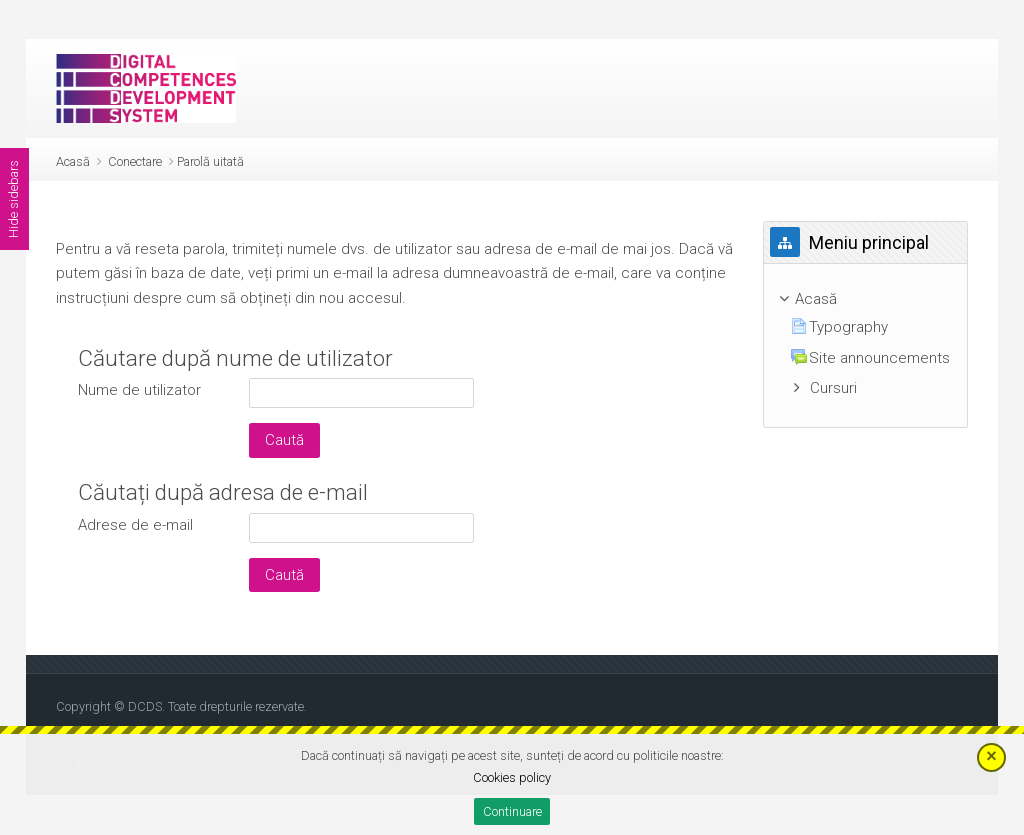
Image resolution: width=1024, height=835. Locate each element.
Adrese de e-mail (135, 525)
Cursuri (833, 388)
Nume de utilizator (139, 390)
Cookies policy (512, 777)
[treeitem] (866, 299)
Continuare (512, 811)
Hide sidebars (13, 199)
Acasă (73, 161)
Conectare (135, 161)
